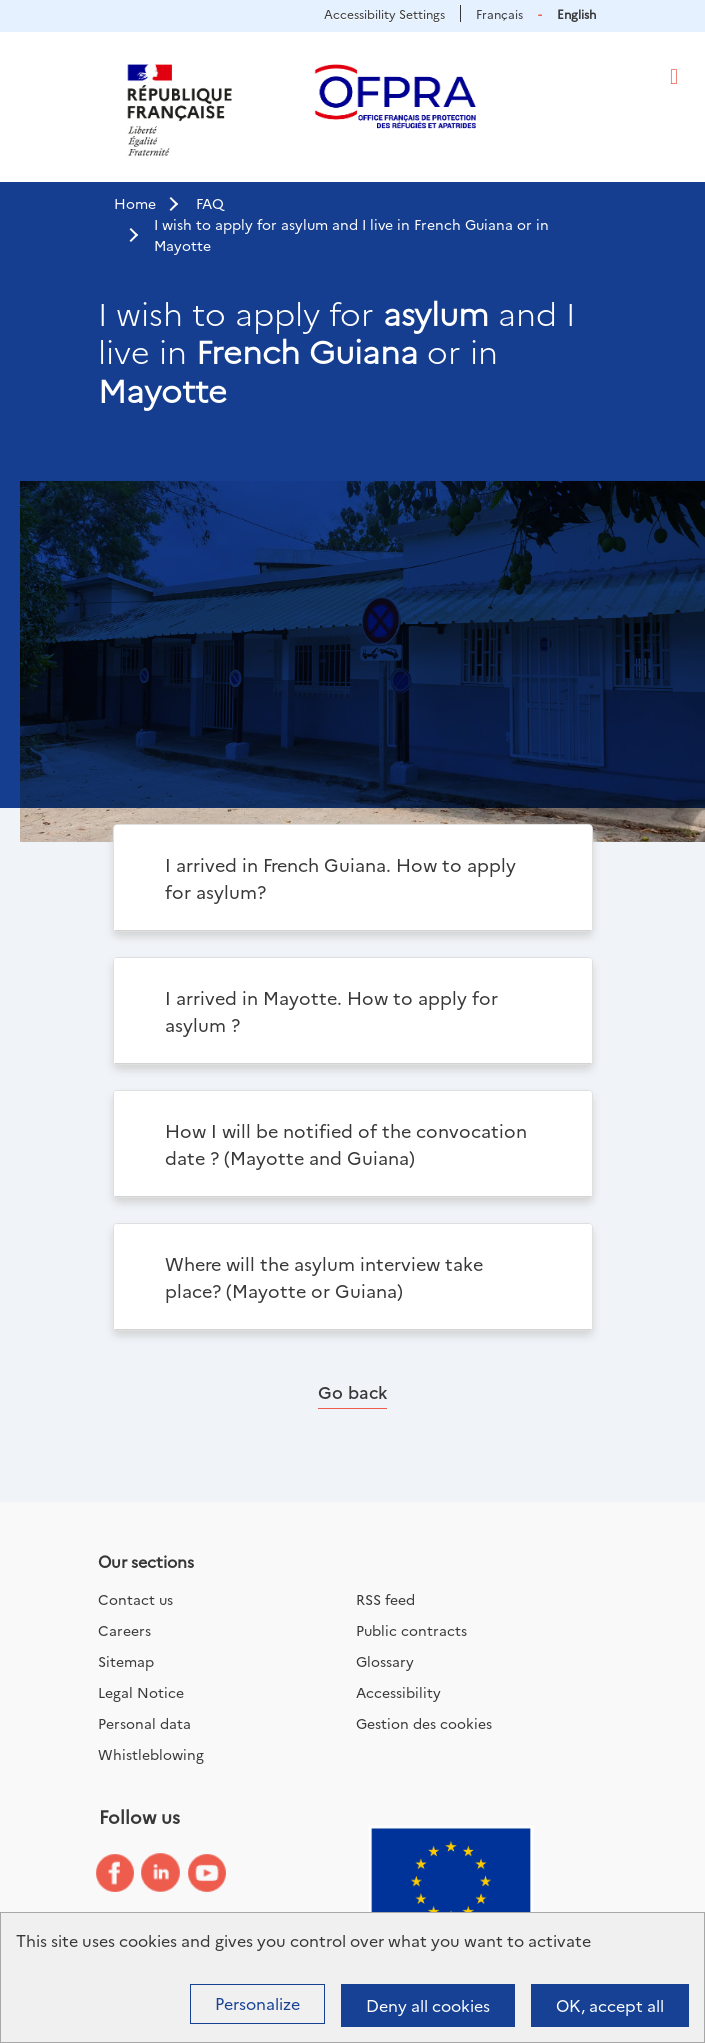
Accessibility (398, 1692)
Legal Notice (141, 1692)
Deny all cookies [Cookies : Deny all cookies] (428, 2005)
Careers (124, 1630)
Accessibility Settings (384, 13)
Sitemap (126, 1661)
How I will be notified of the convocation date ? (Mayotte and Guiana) (346, 1144)
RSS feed (385, 1599)
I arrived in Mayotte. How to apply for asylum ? (331, 1011)
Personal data (144, 1723)
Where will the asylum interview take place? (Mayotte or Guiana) (324, 1277)
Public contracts (411, 1630)
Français (499, 13)
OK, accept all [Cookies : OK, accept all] (610, 2005)
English (576, 13)
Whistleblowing (151, 1754)
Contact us (135, 1599)
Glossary (385, 1661)
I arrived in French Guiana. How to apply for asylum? (340, 878)
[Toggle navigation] (674, 77)
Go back (352, 1391)
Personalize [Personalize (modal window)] (257, 2003)
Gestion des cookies (424, 1723)
